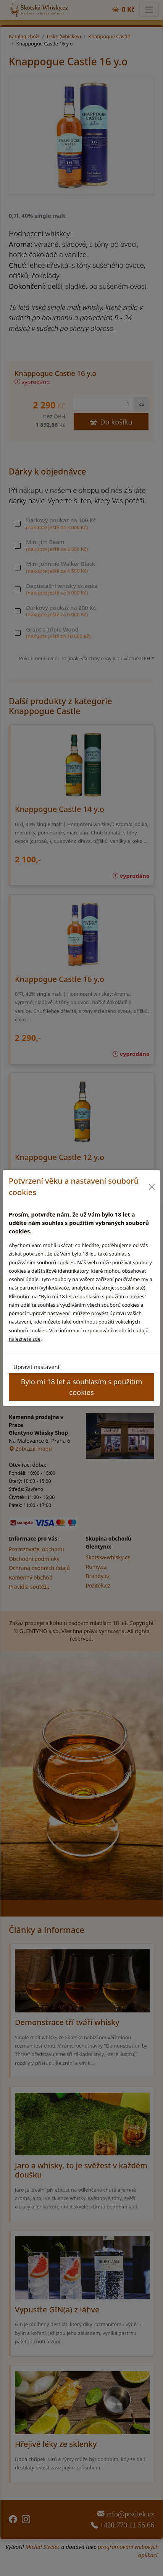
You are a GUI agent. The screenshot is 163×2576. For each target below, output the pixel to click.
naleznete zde (24, 1338)
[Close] (152, 1186)
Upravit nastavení (36, 1367)
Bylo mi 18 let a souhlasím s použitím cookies (81, 1387)
